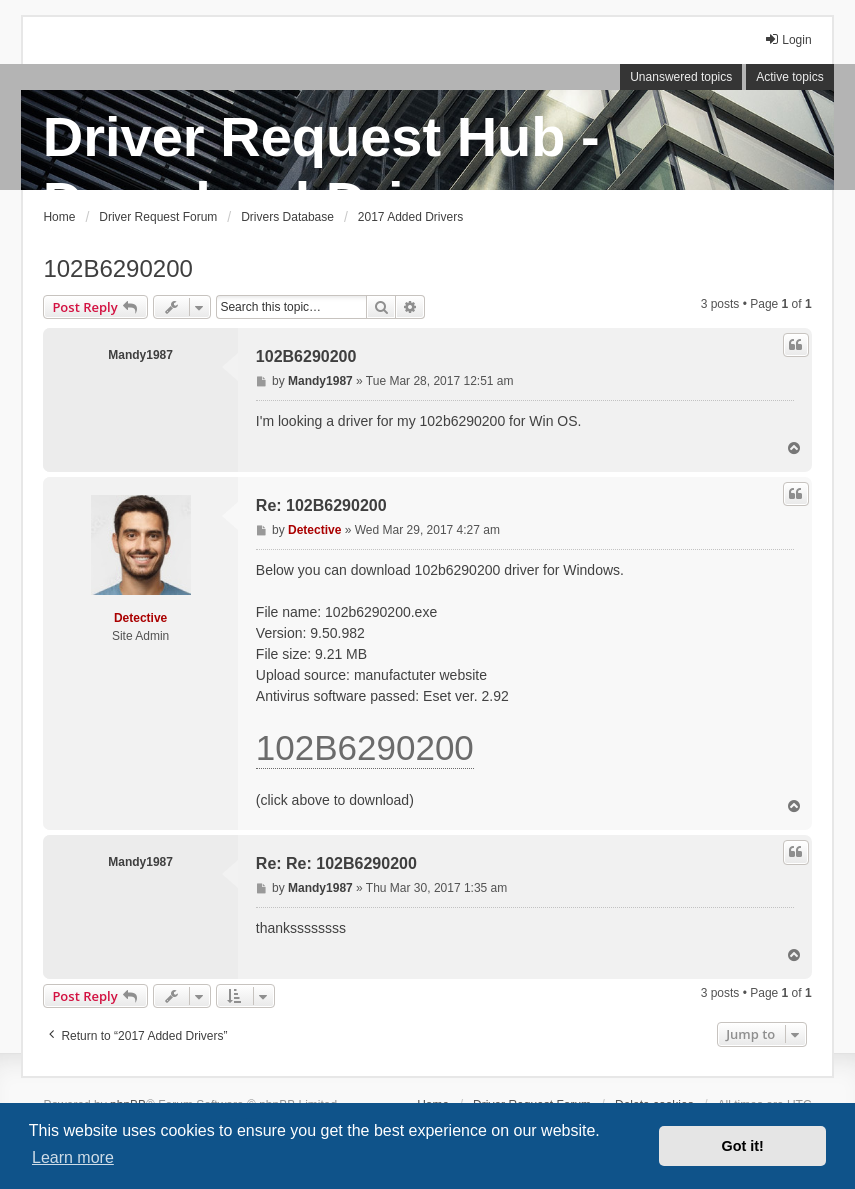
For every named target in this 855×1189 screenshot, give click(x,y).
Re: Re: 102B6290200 (336, 863)
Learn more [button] (73, 1157)
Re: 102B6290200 (321, 505)
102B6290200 (117, 268)
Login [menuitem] (787, 39)
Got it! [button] (743, 1146)
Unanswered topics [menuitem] (681, 77)
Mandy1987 (140, 355)
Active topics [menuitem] (789, 77)
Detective (140, 618)
